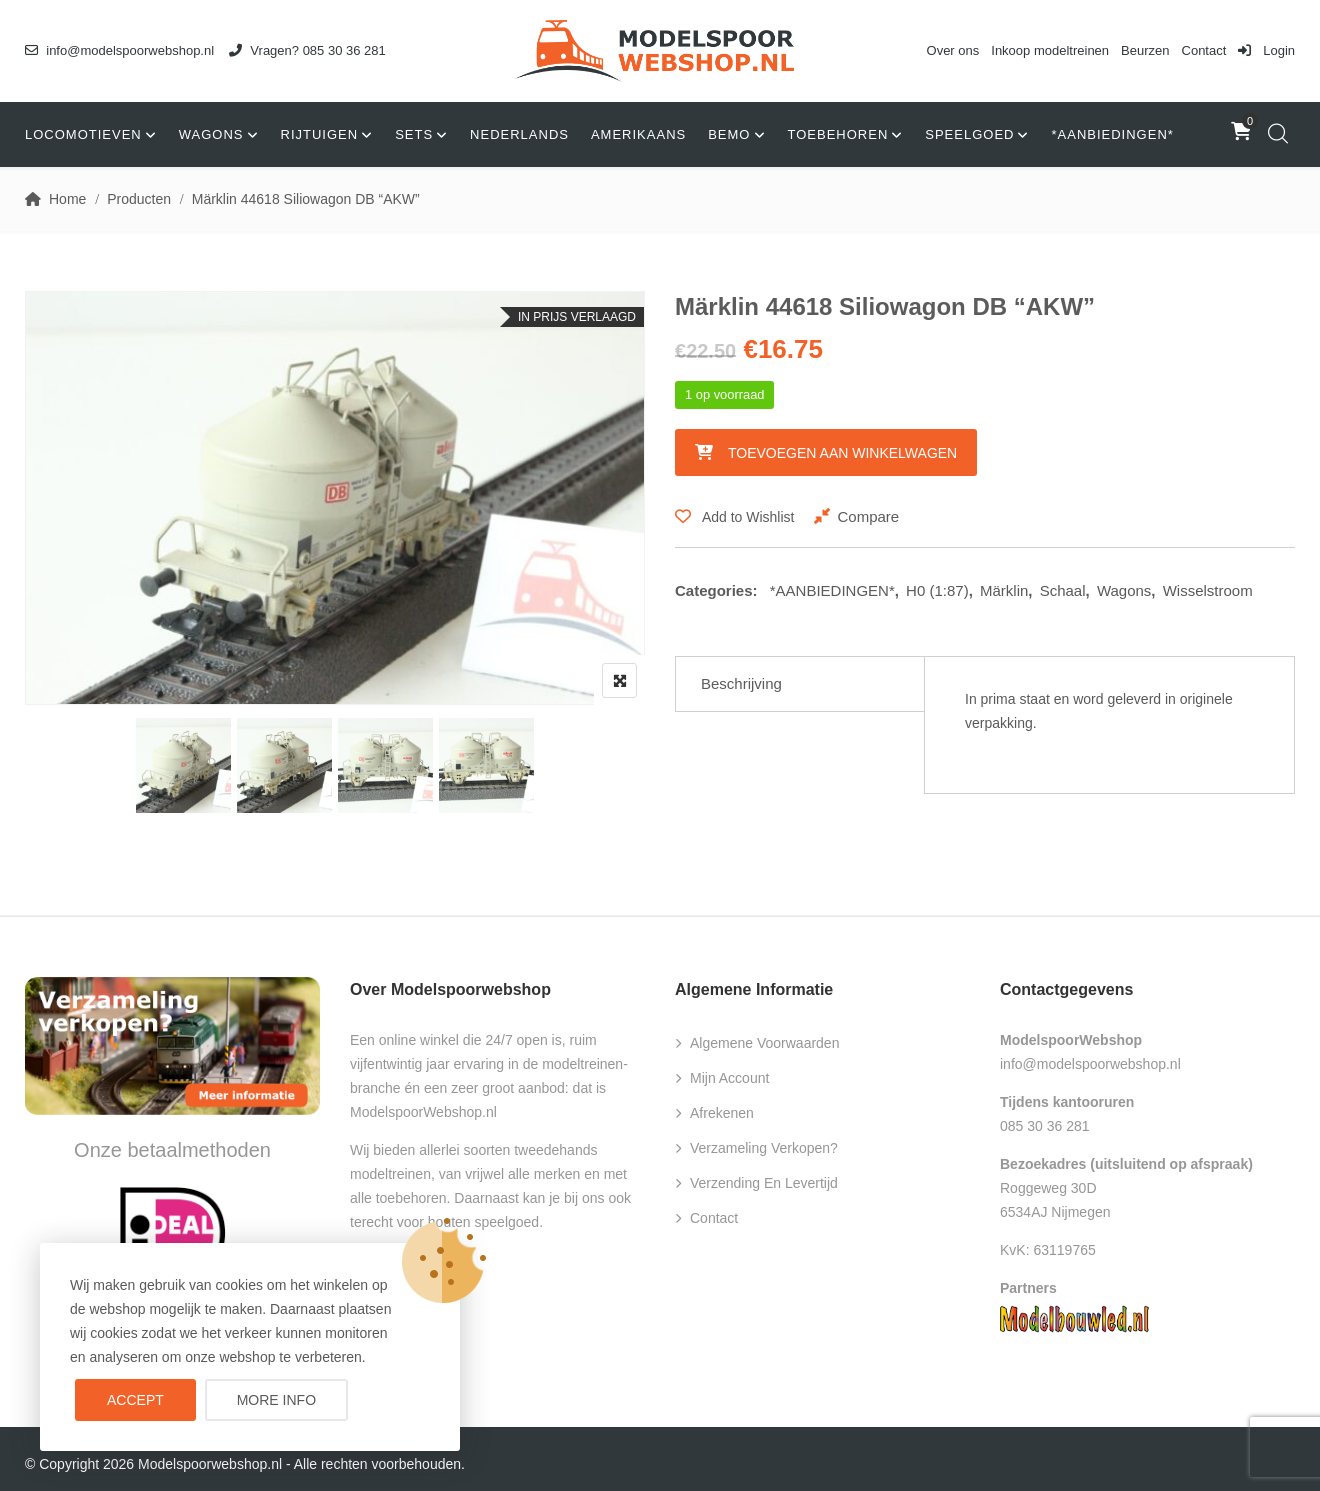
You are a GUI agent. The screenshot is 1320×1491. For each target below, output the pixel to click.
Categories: (716, 590)
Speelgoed (969, 134)
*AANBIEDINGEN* (1112, 134)
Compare (868, 516)
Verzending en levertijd (764, 1183)
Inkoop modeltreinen (1050, 50)
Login (1266, 50)
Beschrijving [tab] (741, 683)
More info (276, 1400)
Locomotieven (83, 134)
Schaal (1063, 590)
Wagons (211, 134)
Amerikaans (638, 134)
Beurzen (1145, 50)
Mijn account (729, 1078)
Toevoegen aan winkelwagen (842, 453)
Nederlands (519, 134)
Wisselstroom (1208, 590)
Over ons (953, 50)
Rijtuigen (320, 134)
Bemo (729, 134)
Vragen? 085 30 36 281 (307, 50)
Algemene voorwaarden (764, 1043)
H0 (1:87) (937, 590)
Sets (414, 134)
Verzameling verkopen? (764, 1148)
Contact (1204, 50)
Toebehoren (838, 134)
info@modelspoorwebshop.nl (119, 50)
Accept (135, 1400)
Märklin (1004, 590)
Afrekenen (722, 1113)
